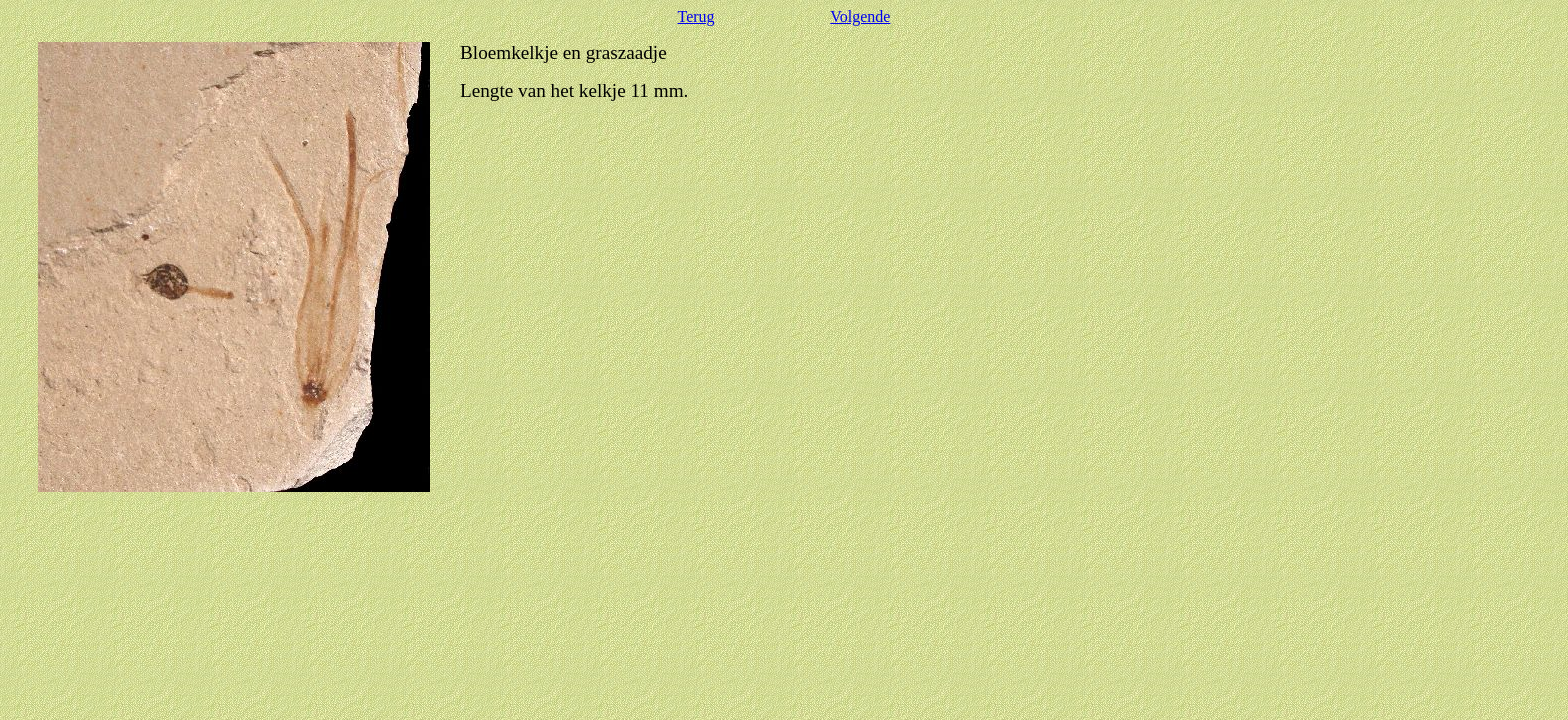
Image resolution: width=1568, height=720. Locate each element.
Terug (696, 16)
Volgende (860, 16)
